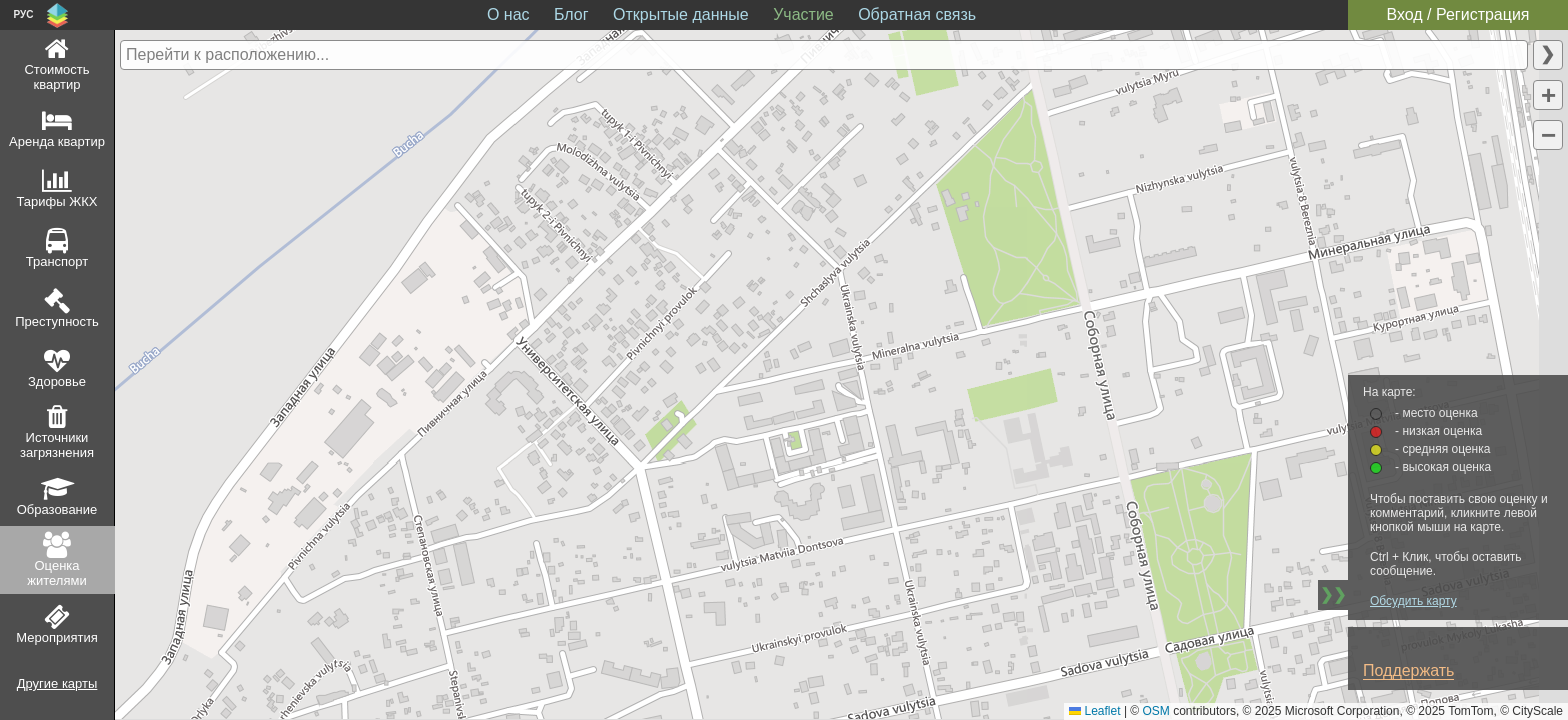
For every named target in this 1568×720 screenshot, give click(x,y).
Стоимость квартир (56, 77)
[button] (1548, 95)
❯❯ (1333, 594)
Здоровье (57, 381)
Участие (803, 14)
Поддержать (1408, 670)
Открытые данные (681, 14)
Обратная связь (917, 14)
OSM (1156, 711)
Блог (571, 14)
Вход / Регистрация (1457, 14)
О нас (508, 14)
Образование (57, 509)
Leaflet (1094, 711)
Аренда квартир (57, 141)
